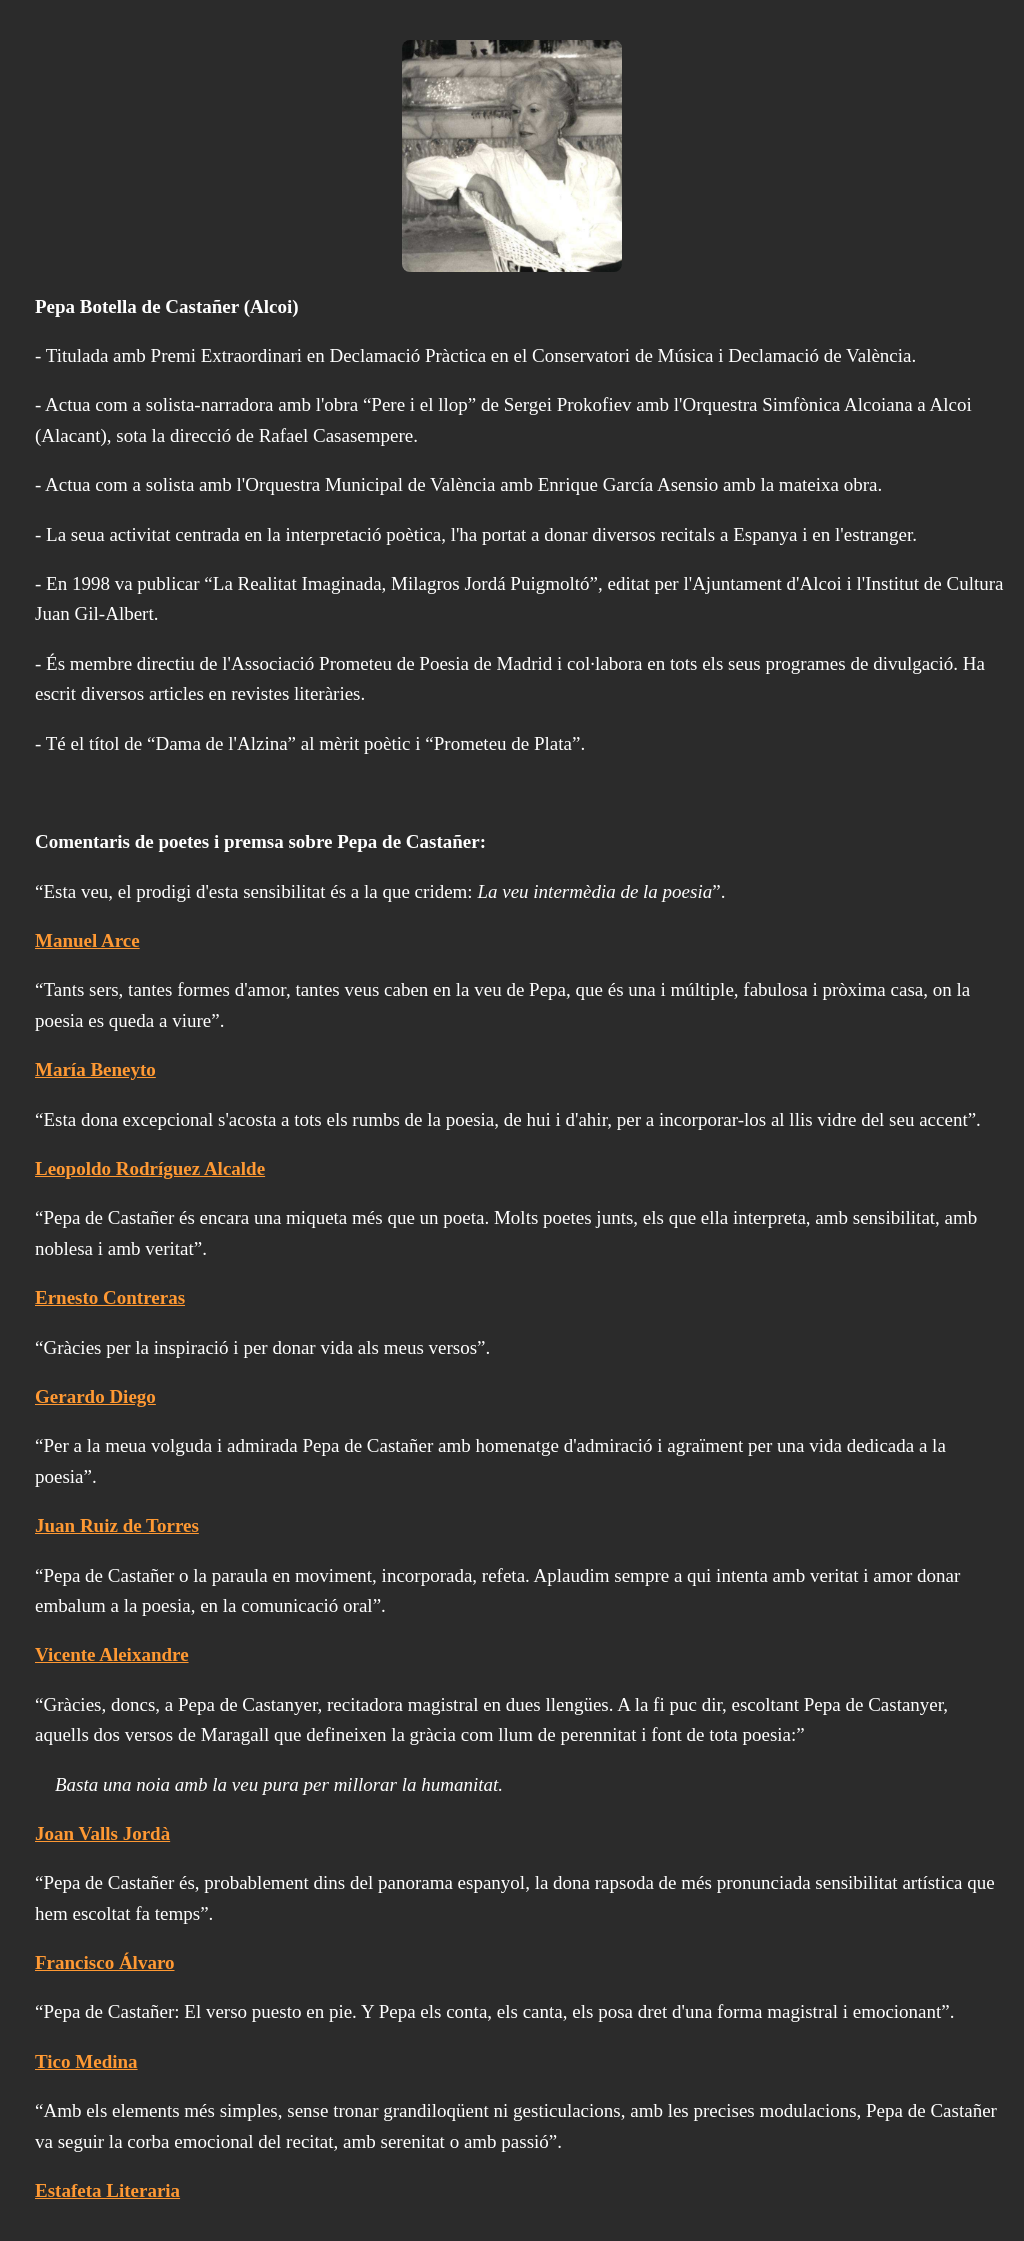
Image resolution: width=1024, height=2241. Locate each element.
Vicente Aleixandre (112, 1654)
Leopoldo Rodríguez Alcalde (150, 1168)
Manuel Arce (87, 940)
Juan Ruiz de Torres (117, 1525)
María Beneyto (95, 1069)
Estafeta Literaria (107, 2190)
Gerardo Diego (95, 1396)
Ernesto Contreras (110, 1297)
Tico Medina (86, 2061)
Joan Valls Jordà (102, 1833)
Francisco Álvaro (105, 1962)
